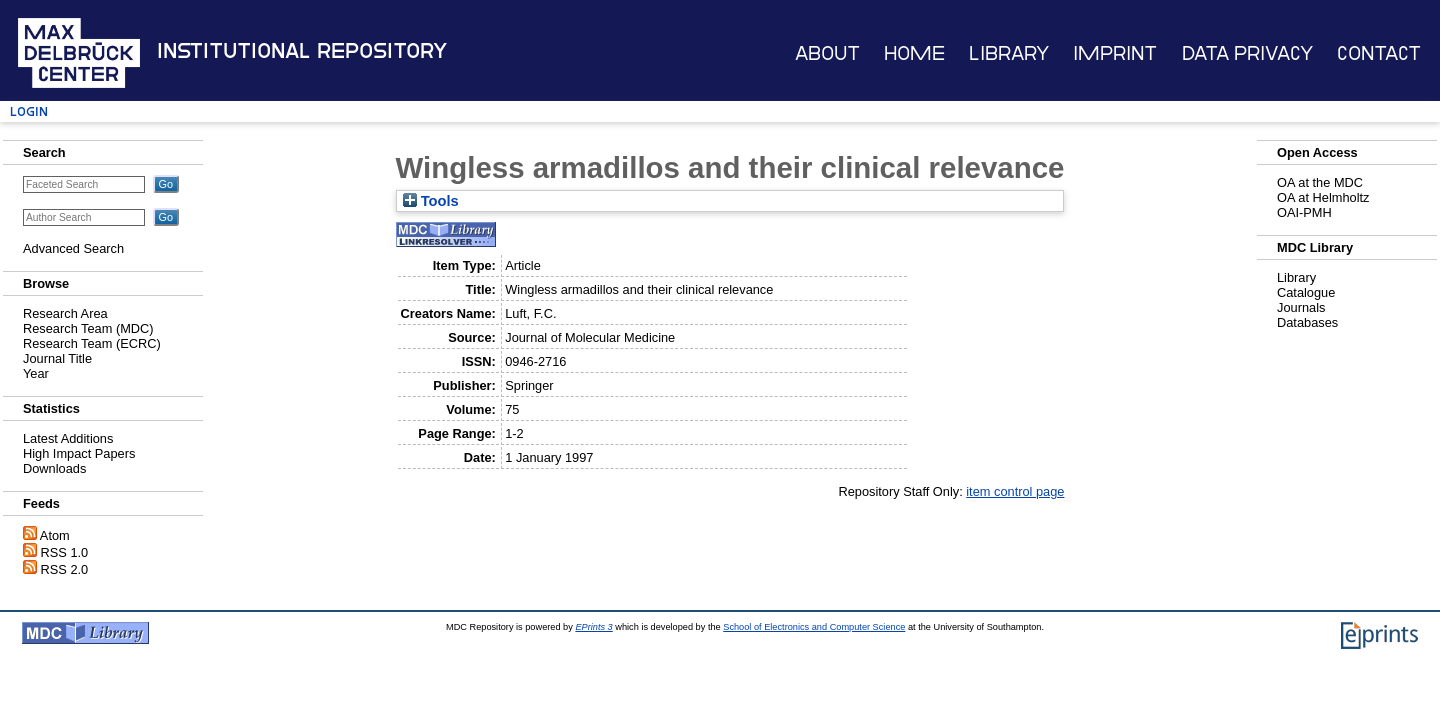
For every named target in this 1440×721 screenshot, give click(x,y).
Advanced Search (73, 248)
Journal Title (57, 358)
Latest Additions (68, 438)
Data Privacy (1247, 53)
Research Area (65, 313)
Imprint (1115, 53)
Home (914, 53)
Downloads (54, 468)
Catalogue (1306, 292)
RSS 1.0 (65, 552)
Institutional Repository (302, 51)
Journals (1301, 307)
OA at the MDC (1320, 182)
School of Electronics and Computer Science (814, 627)
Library (1009, 53)
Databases (1307, 322)
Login (29, 111)
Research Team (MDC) (88, 328)
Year (36, 373)
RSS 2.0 (65, 569)
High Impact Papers (79, 453)
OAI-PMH (1304, 212)
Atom (55, 535)
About (827, 53)
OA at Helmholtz (1323, 197)
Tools (431, 201)
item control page (1015, 491)
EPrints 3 (593, 627)
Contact (1379, 53)
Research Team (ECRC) (92, 343)
